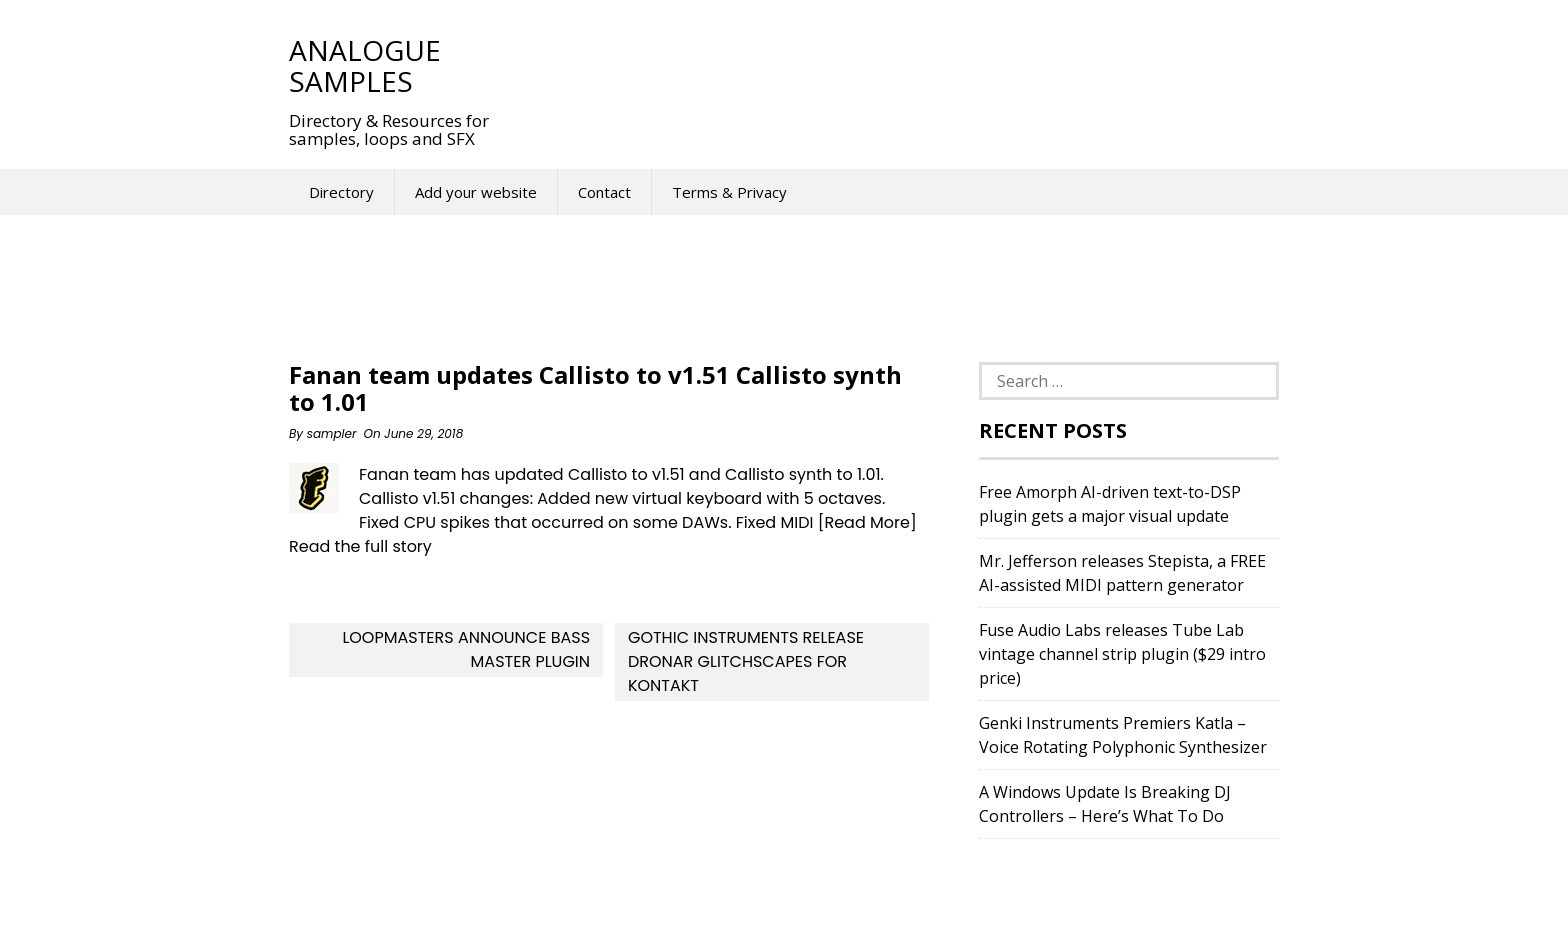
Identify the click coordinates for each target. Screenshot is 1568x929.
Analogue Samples (365, 65)
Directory (341, 192)
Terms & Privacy (729, 192)
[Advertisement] (883, 65)
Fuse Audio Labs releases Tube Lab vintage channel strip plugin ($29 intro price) (1122, 654)
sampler (332, 433)
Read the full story (360, 546)
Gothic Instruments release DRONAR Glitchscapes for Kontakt (746, 661)
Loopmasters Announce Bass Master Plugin (466, 649)
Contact (604, 192)
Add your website (476, 192)
